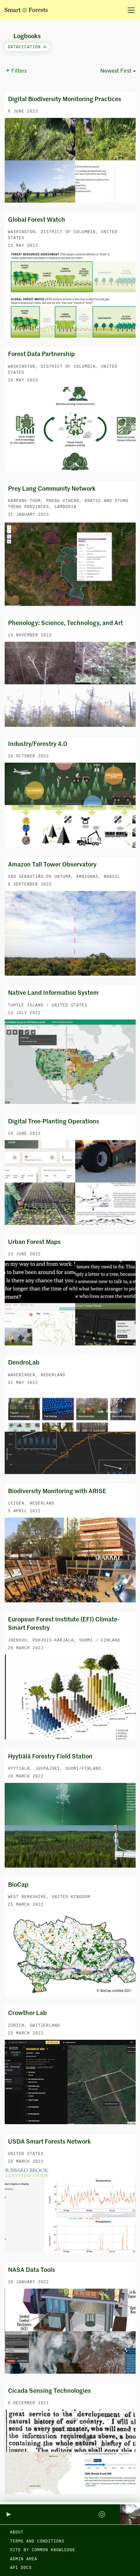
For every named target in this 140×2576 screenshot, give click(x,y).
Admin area (23, 2559)
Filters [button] (16, 71)
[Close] (44, 47)
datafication (27, 47)
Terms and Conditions (37, 2541)
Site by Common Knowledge (42, 2550)
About (17, 2532)
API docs (21, 2568)
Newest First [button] (115, 71)
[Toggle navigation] (129, 10)
